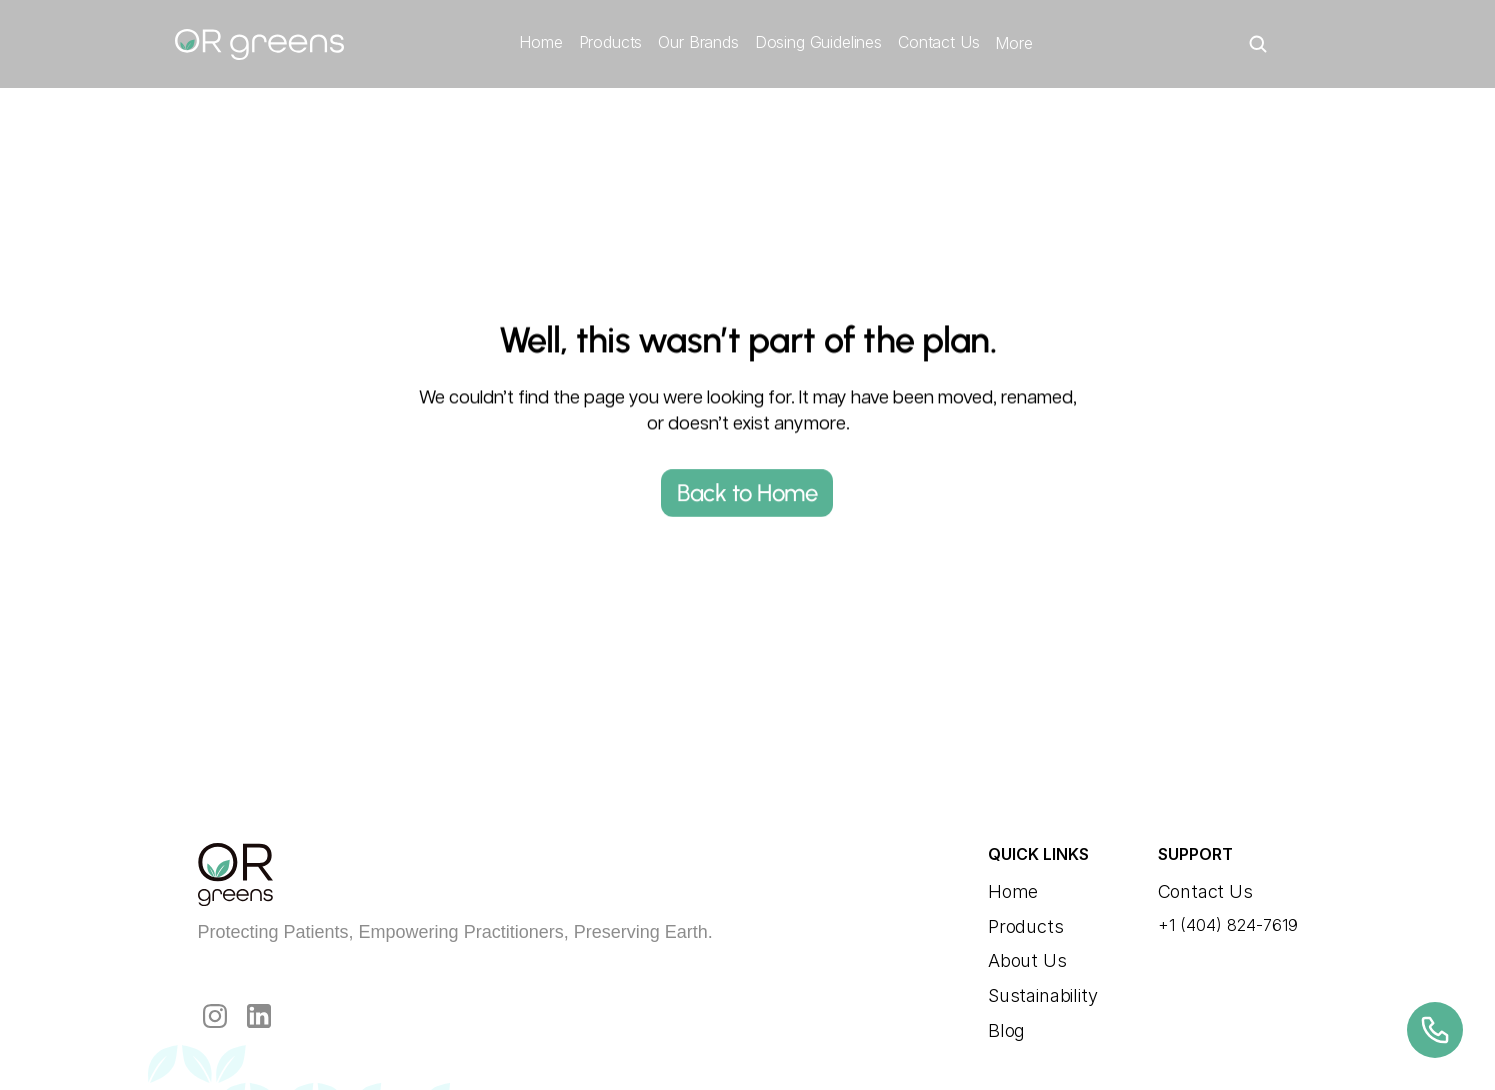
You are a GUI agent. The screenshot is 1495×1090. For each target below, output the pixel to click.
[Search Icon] (1258, 44)
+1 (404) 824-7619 (1228, 925)
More (1013, 43)
